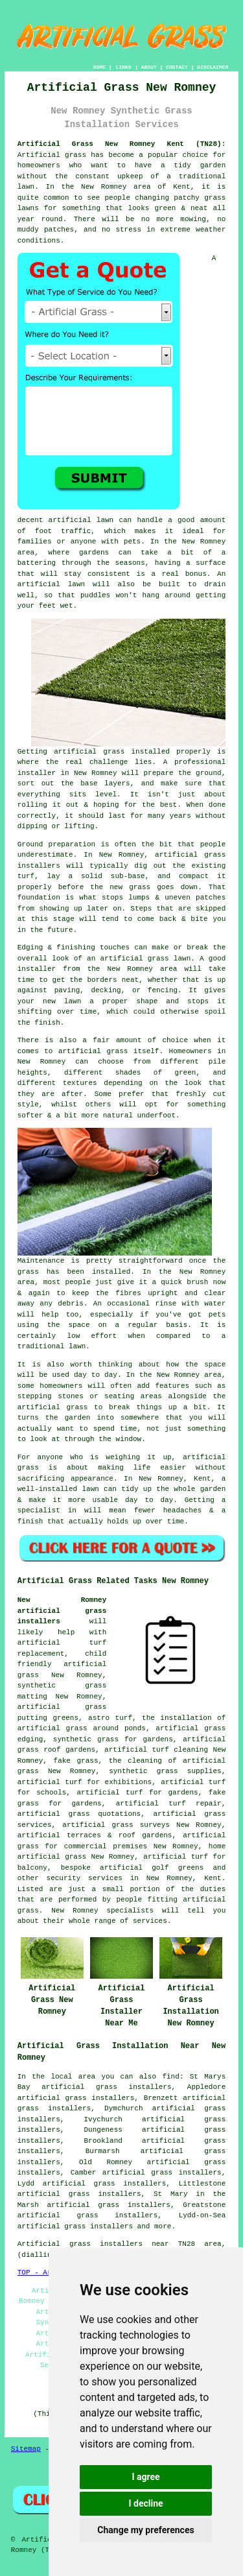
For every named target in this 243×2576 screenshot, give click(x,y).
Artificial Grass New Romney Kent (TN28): (121, 144)
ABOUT (149, 67)
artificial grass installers (75, 2226)
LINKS (123, 67)
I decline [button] (145, 2503)
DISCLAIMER (212, 67)
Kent (212, 1878)
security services (84, 1878)
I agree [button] (145, 2477)
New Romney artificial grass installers (62, 1610)
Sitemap (26, 2449)
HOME (99, 67)
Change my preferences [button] (145, 2530)
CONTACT (177, 67)
